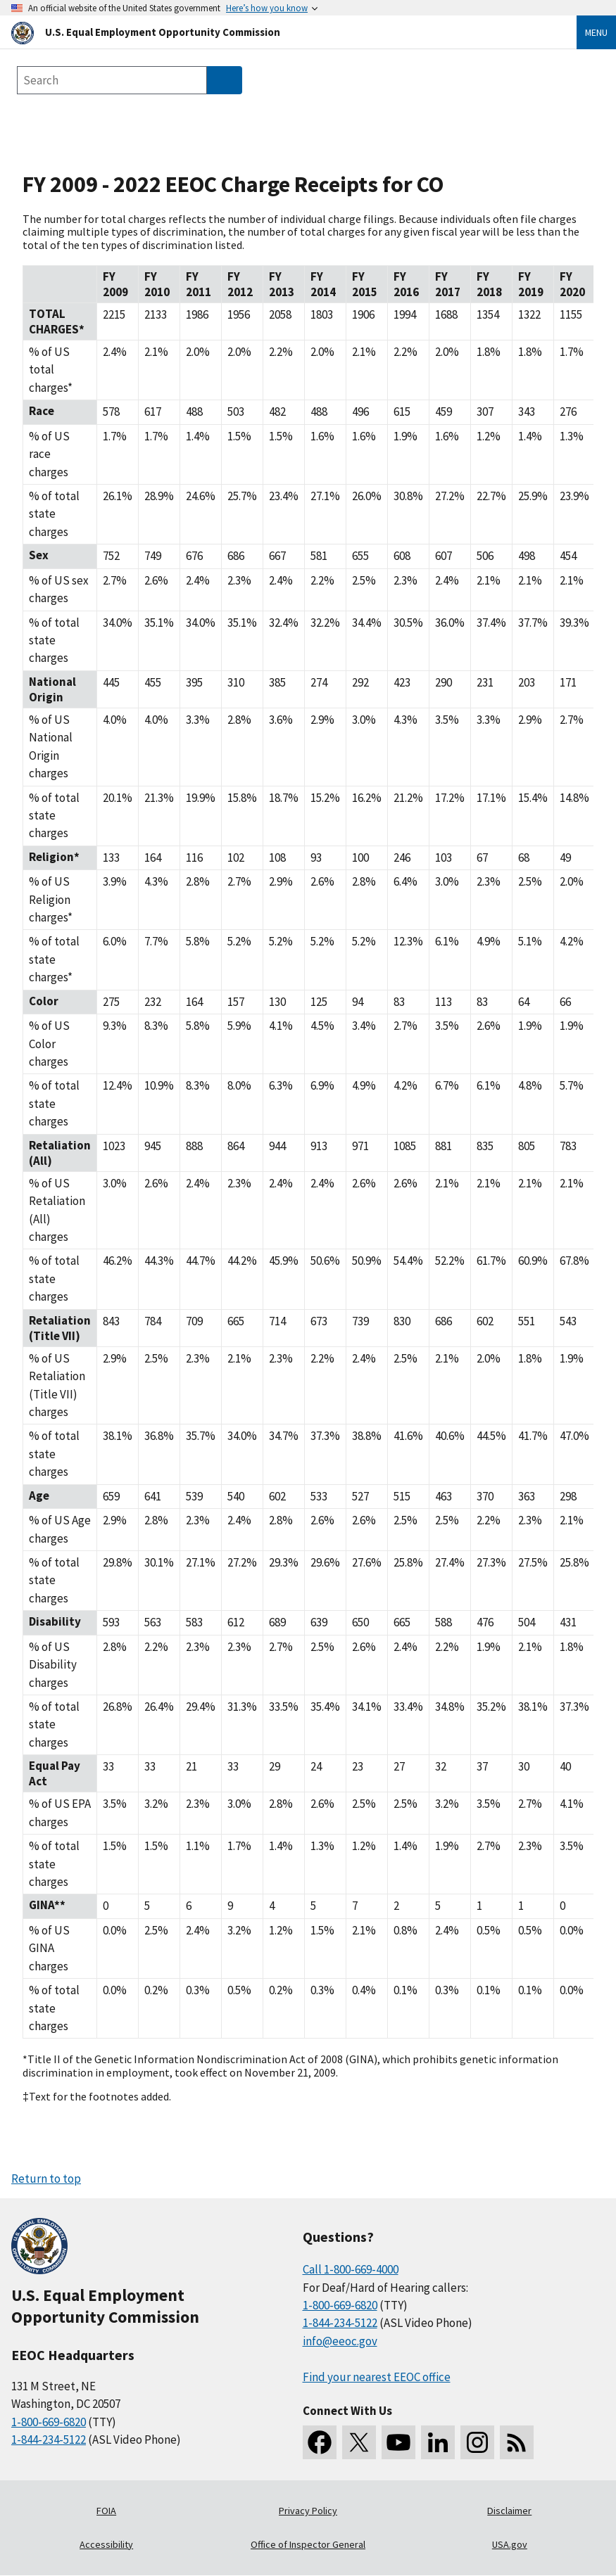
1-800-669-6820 (48, 2422)
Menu (596, 32)
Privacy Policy (308, 2510)
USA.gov (509, 2544)
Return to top (46, 2178)
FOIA (106, 2510)
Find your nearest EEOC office (377, 2377)
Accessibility (106, 2544)
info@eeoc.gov (340, 2341)
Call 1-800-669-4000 (350, 2269)
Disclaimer (509, 2510)
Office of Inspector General (308, 2544)
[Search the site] (112, 80)
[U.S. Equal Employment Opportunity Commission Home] (277, 32)
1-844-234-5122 (48, 2439)
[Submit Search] (224, 80)
